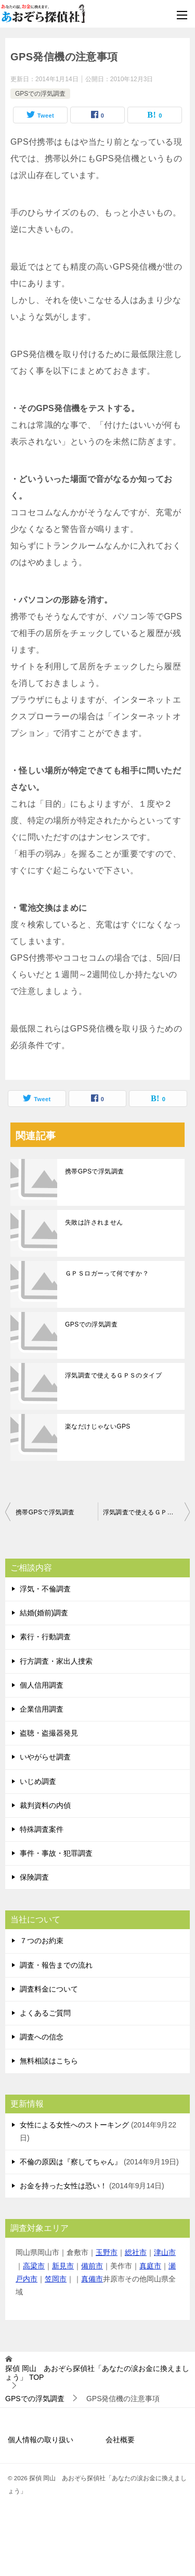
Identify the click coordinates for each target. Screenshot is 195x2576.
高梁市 (34, 2266)
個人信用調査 (41, 1685)
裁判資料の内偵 (45, 1805)
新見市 (63, 2266)
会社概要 (120, 2439)
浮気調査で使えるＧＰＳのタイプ (113, 1375)
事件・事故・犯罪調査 (56, 1853)
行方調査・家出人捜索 (56, 1661)
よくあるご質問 (45, 2013)
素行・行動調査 (45, 1637)
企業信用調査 (41, 1709)
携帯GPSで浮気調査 (94, 1171)
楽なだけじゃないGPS (98, 1426)
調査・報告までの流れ (56, 1965)
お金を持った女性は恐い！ (63, 2186)
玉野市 (107, 2252)
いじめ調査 (38, 1781)
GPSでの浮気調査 (40, 93)
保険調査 (34, 1877)
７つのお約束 (41, 1940)
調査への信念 (41, 2037)
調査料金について (49, 1989)
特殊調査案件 (41, 1829)
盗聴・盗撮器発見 (49, 1733)
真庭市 (150, 2266)
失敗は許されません (94, 1222)
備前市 (92, 2266)
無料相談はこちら (49, 2061)
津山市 (165, 2252)
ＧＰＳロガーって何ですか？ (107, 1273)
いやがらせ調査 (45, 1757)
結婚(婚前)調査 (44, 1613)
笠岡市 (56, 2279)
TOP (97, 2372)
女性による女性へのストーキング (74, 2125)
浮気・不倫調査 (45, 1589)
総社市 (136, 2252)
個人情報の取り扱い (40, 2439)
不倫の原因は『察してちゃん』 (71, 2162)
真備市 (92, 2279)
